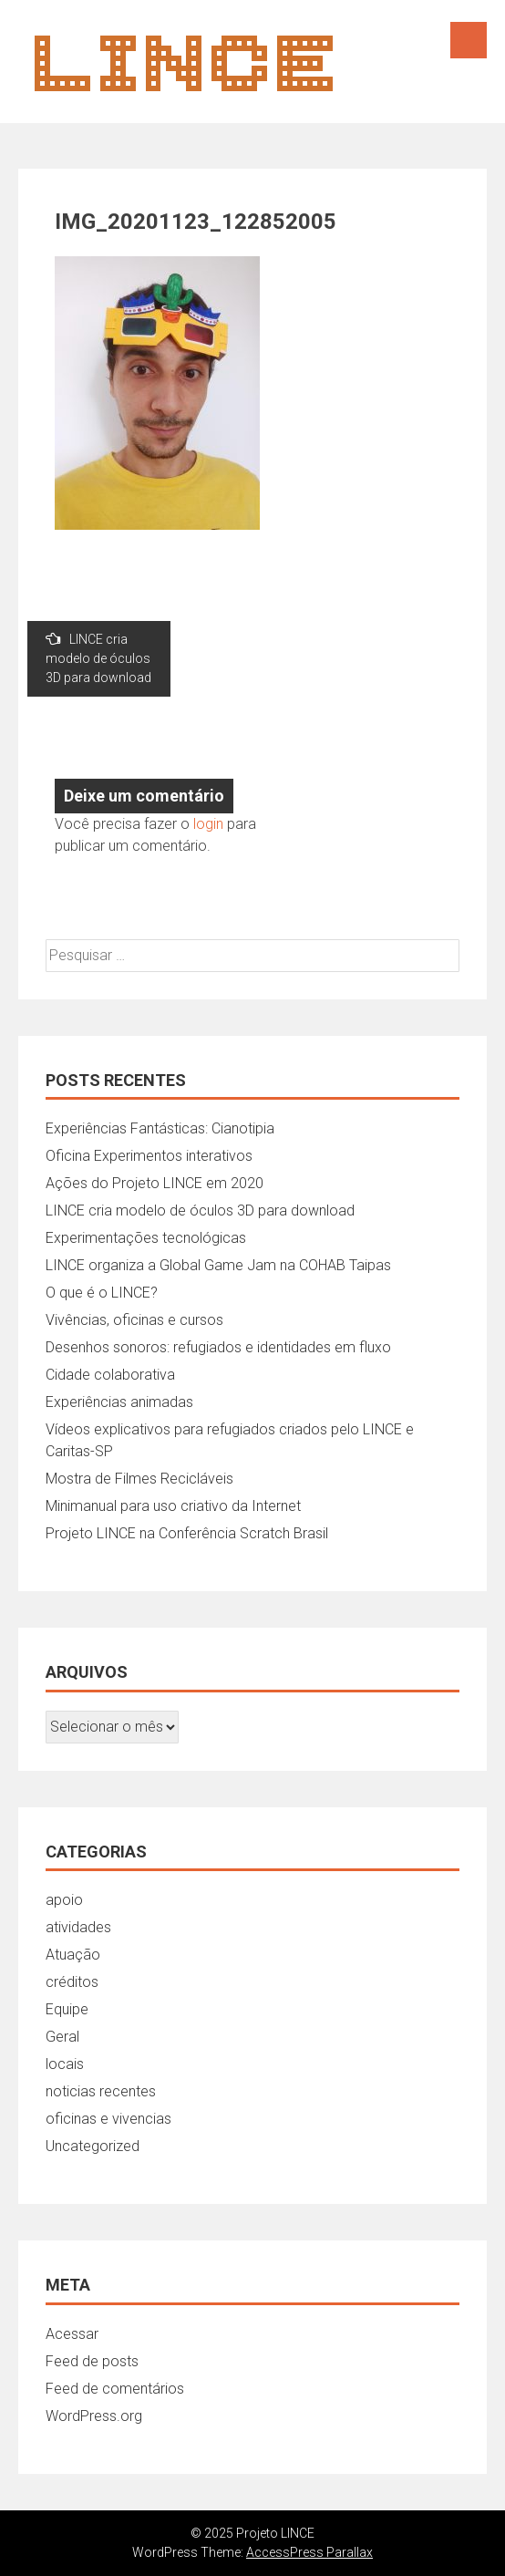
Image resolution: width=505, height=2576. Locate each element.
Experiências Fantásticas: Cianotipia (160, 1128)
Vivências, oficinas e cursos (134, 1320)
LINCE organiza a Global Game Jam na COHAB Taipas (218, 1265)
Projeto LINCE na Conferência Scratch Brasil (187, 1533)
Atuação (73, 1954)
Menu (468, 40)
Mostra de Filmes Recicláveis (139, 1478)
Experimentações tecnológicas (146, 1238)
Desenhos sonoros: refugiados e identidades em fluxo (218, 1347)
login (208, 824)
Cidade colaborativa (110, 1374)
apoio (64, 1900)
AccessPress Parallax (309, 2552)
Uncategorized (92, 2146)
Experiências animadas (119, 1402)
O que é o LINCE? (102, 1292)
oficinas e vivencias (108, 2118)
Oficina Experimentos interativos (149, 1155)
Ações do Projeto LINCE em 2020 (154, 1183)
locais (65, 2064)
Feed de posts (92, 2361)
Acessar (72, 2334)
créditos (72, 1982)
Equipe (67, 2009)
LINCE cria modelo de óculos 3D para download (98, 658)
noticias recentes (101, 2091)
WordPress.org (94, 2416)
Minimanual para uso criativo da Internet (173, 1506)
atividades (78, 1927)
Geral (62, 2036)
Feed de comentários (115, 2388)
